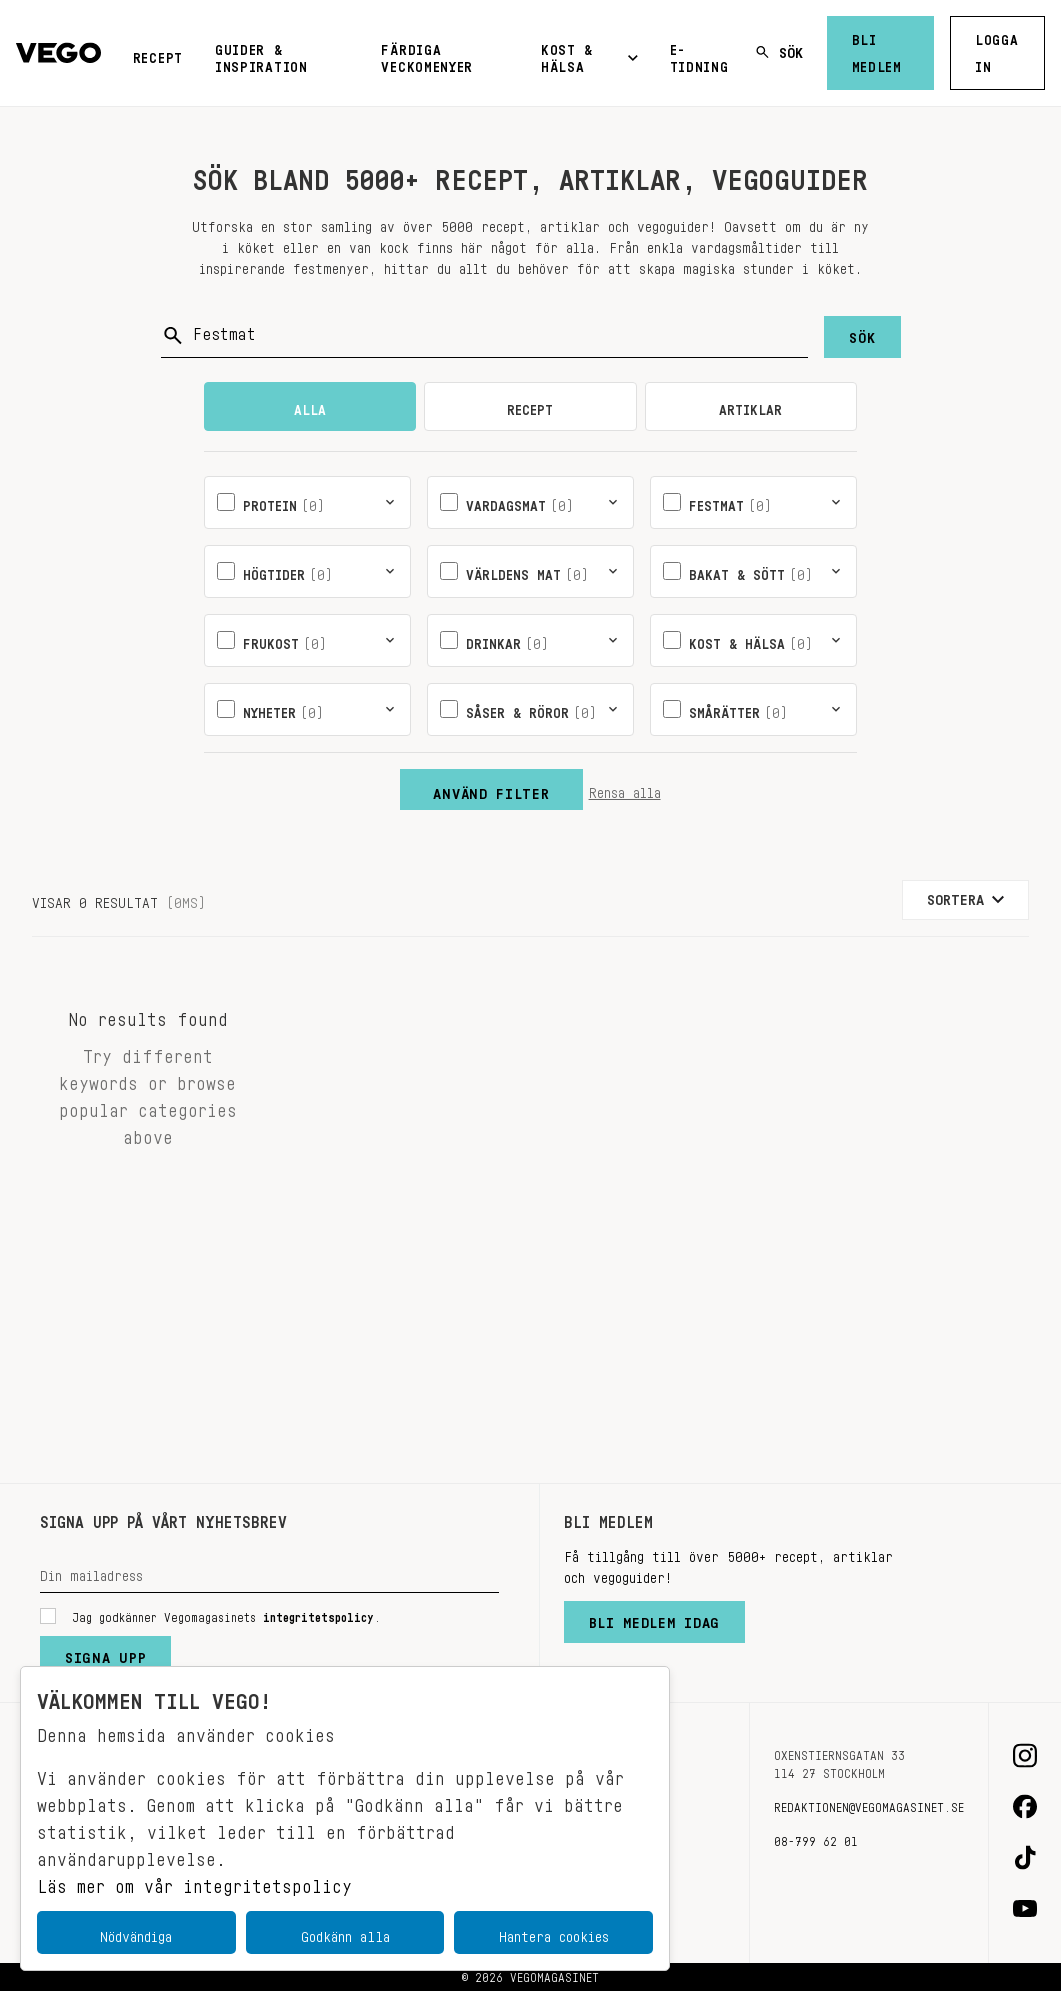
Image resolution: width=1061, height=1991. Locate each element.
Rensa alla (625, 789)
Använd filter (491, 789)
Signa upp (105, 1653)
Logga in (997, 49)
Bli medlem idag (655, 1618)
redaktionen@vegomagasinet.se (869, 1804)
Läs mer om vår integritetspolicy (194, 1881)
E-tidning (699, 54)
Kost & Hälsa (589, 54)
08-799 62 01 (816, 1838)
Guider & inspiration (261, 54)
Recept (158, 54)
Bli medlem (877, 49)
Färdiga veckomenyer (427, 54)
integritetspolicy (318, 1614)
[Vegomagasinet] (58, 53)
